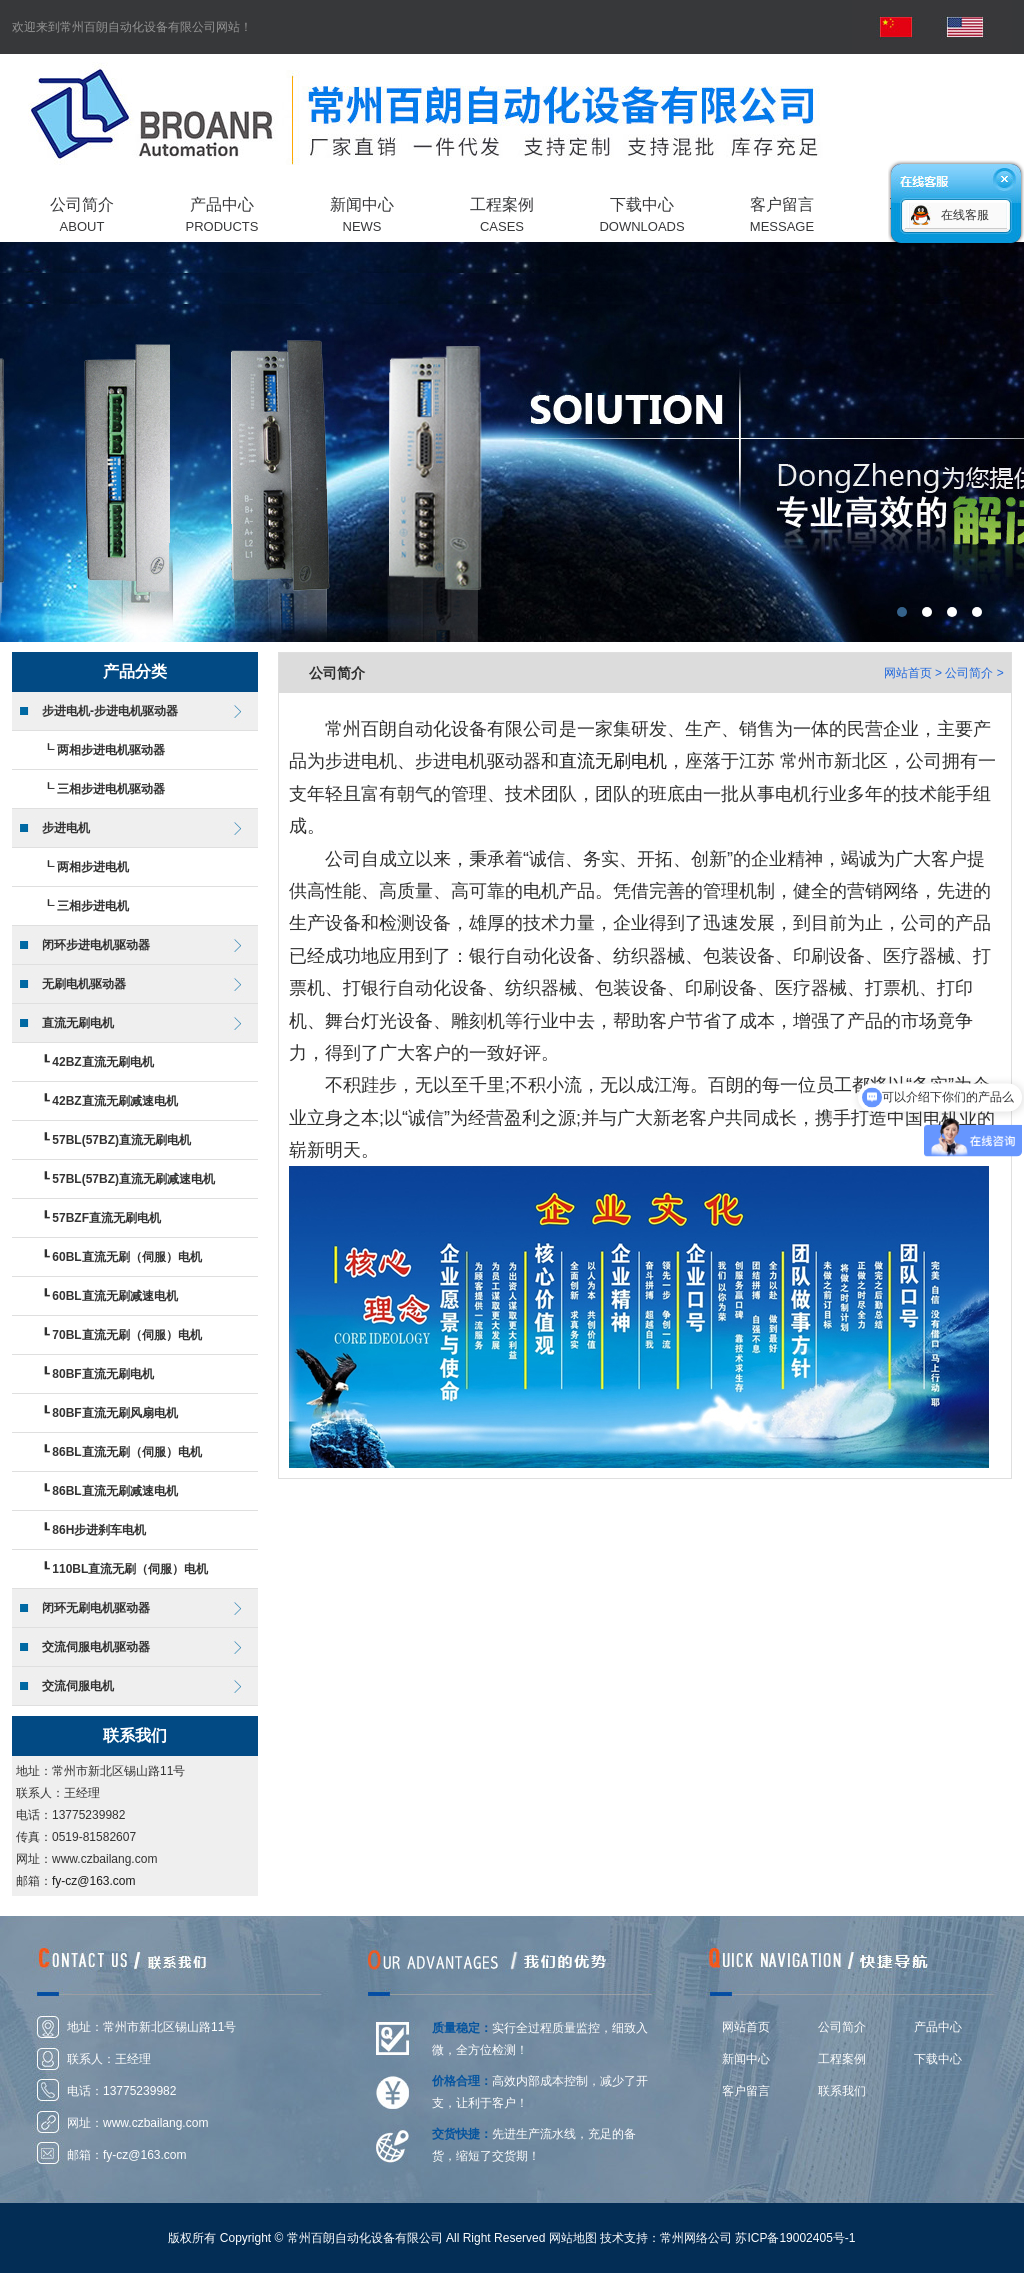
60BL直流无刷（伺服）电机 (126, 1257)
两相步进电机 (93, 867)
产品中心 (938, 2027)
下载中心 (938, 2059)
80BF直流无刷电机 (102, 1374)
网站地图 (573, 2238)
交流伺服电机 (78, 1686)
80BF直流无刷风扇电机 (114, 1413)
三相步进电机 (93, 906)
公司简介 (842, 2027)
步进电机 (66, 828)
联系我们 (842, 2091)
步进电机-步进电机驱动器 (110, 711)
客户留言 (746, 2091)
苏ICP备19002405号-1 (795, 2238)
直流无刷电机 (78, 1023)
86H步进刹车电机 (99, 1530)
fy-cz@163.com (94, 1881)
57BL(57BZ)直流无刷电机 (121, 1140)
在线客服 (965, 215)
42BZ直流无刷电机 (102, 1062)
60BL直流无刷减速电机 (114, 1296)
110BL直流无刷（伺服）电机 (130, 1569)
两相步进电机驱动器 (111, 750)
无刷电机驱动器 (84, 984)
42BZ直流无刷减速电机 (114, 1101)
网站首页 (908, 673)
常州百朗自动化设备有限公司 (512, 442)
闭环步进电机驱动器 (96, 945)
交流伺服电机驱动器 (96, 1647)
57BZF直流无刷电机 (106, 1218)
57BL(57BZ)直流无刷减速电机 (133, 1179)
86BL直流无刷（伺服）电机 (126, 1452)
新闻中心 (746, 2059)
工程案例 (842, 2059)
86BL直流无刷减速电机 (114, 1491)
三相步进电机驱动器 (111, 789)
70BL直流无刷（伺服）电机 (126, 1335)
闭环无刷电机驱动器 (96, 1608)
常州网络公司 (696, 2238)
